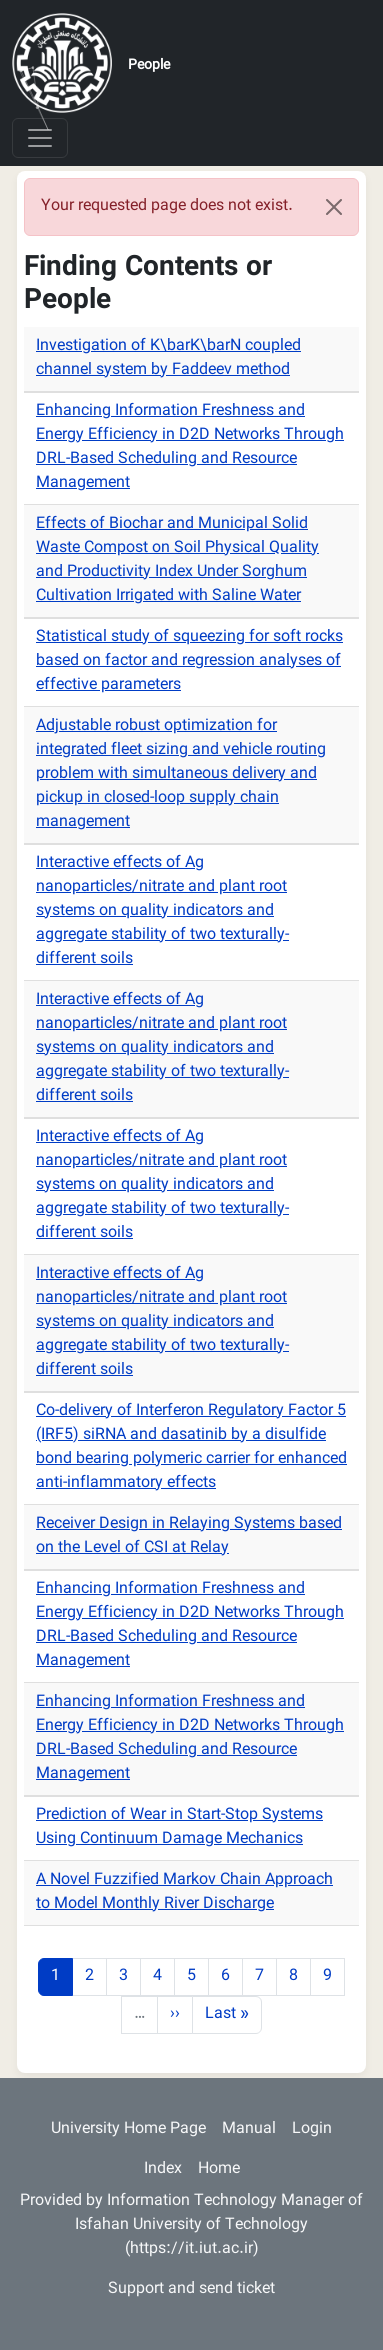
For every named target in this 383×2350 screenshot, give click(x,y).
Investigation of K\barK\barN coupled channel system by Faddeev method (168, 358)
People (149, 66)
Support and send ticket (191, 2289)
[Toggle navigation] (40, 138)
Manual (249, 2129)
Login (312, 2129)
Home (219, 2169)
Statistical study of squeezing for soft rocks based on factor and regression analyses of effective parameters (189, 661)
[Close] (334, 207)
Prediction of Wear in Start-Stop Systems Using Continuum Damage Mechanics (179, 1827)
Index (163, 2169)
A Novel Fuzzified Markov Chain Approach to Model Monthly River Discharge (184, 1892)
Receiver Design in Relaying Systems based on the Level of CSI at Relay (189, 1536)
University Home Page (128, 2129)
